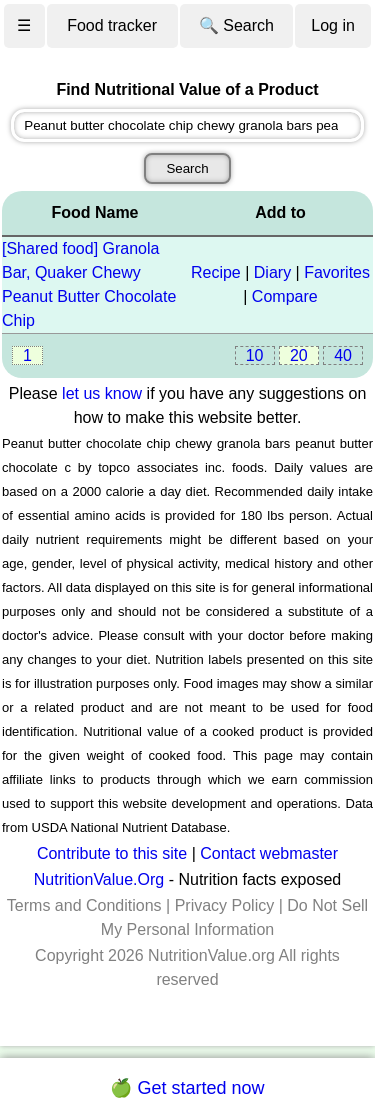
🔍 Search (236, 25)
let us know (102, 393)
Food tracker (112, 25)
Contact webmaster (269, 853)
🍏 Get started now (187, 1088)
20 (299, 355)
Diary (272, 272)
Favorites (337, 272)
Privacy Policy (225, 905)
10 (255, 355)
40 (343, 355)
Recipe (216, 272)
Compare (285, 296)
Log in (333, 25)
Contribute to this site (112, 853)
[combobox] (187, 125)
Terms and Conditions (84, 905)
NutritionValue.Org (99, 879)
